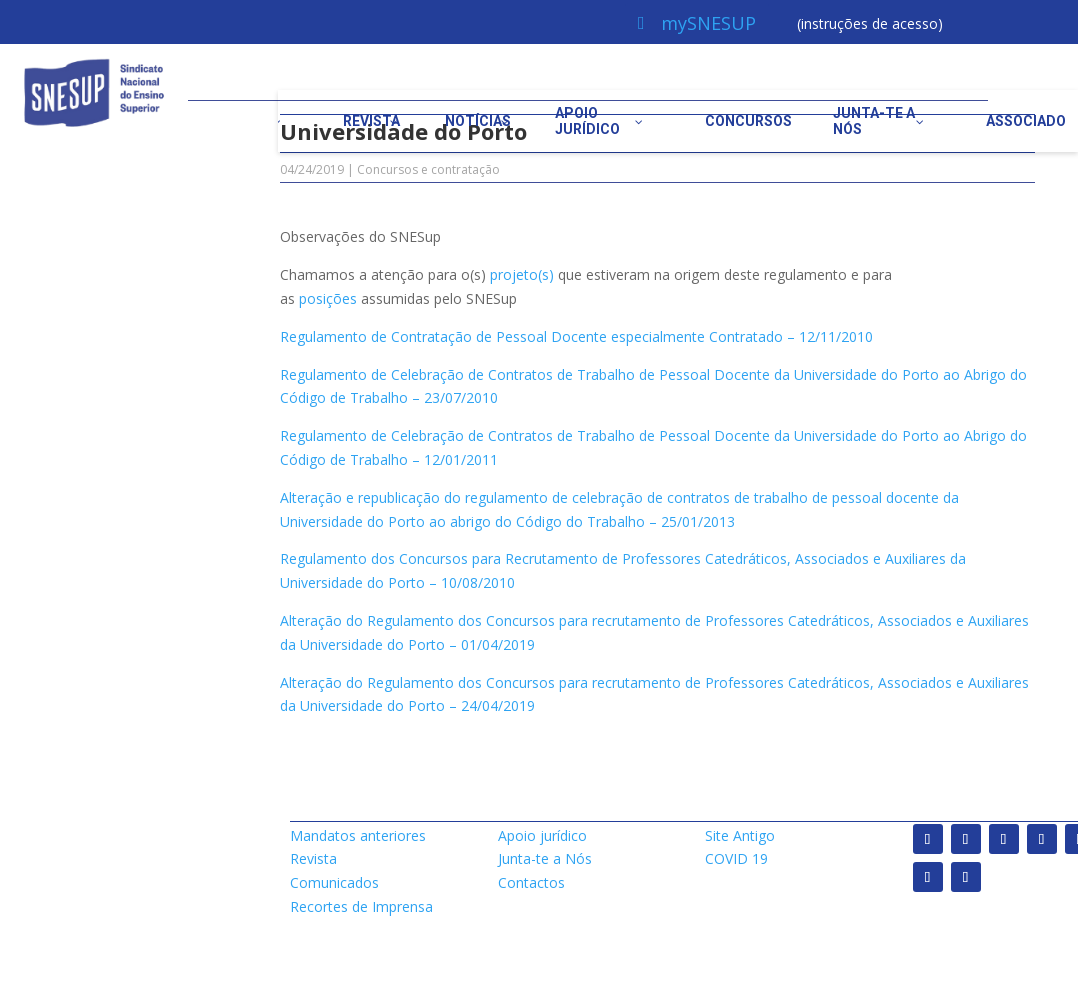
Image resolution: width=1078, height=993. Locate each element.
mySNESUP (708, 23)
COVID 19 (736, 858)
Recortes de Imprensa (361, 906)
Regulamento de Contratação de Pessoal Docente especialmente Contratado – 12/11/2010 (576, 336)
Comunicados (334, 882)
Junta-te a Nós (545, 858)
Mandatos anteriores (358, 835)
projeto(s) (522, 274)
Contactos (531, 882)
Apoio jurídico (542, 835)
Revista (313, 858)
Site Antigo (740, 835)
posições (328, 298)
